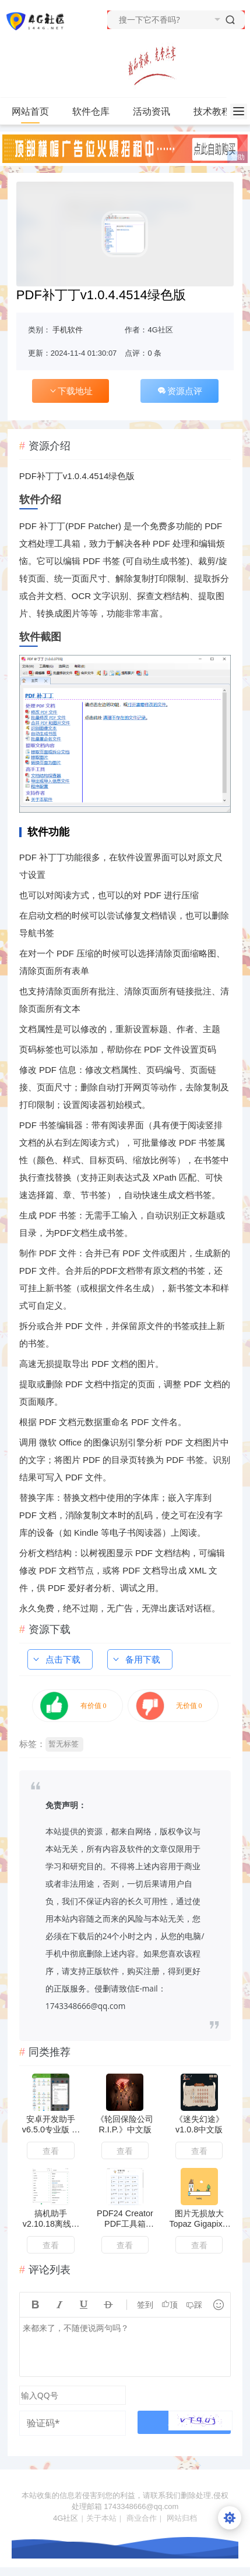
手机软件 (67, 329)
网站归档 (182, 2518)
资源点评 (179, 391)
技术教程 (217, 112)
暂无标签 (63, 1743)
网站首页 (30, 111)
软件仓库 (95, 112)
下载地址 (70, 391)
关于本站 (101, 2518)
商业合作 (141, 2518)
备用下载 (135, 1659)
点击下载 (55, 1659)
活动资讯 (156, 112)
